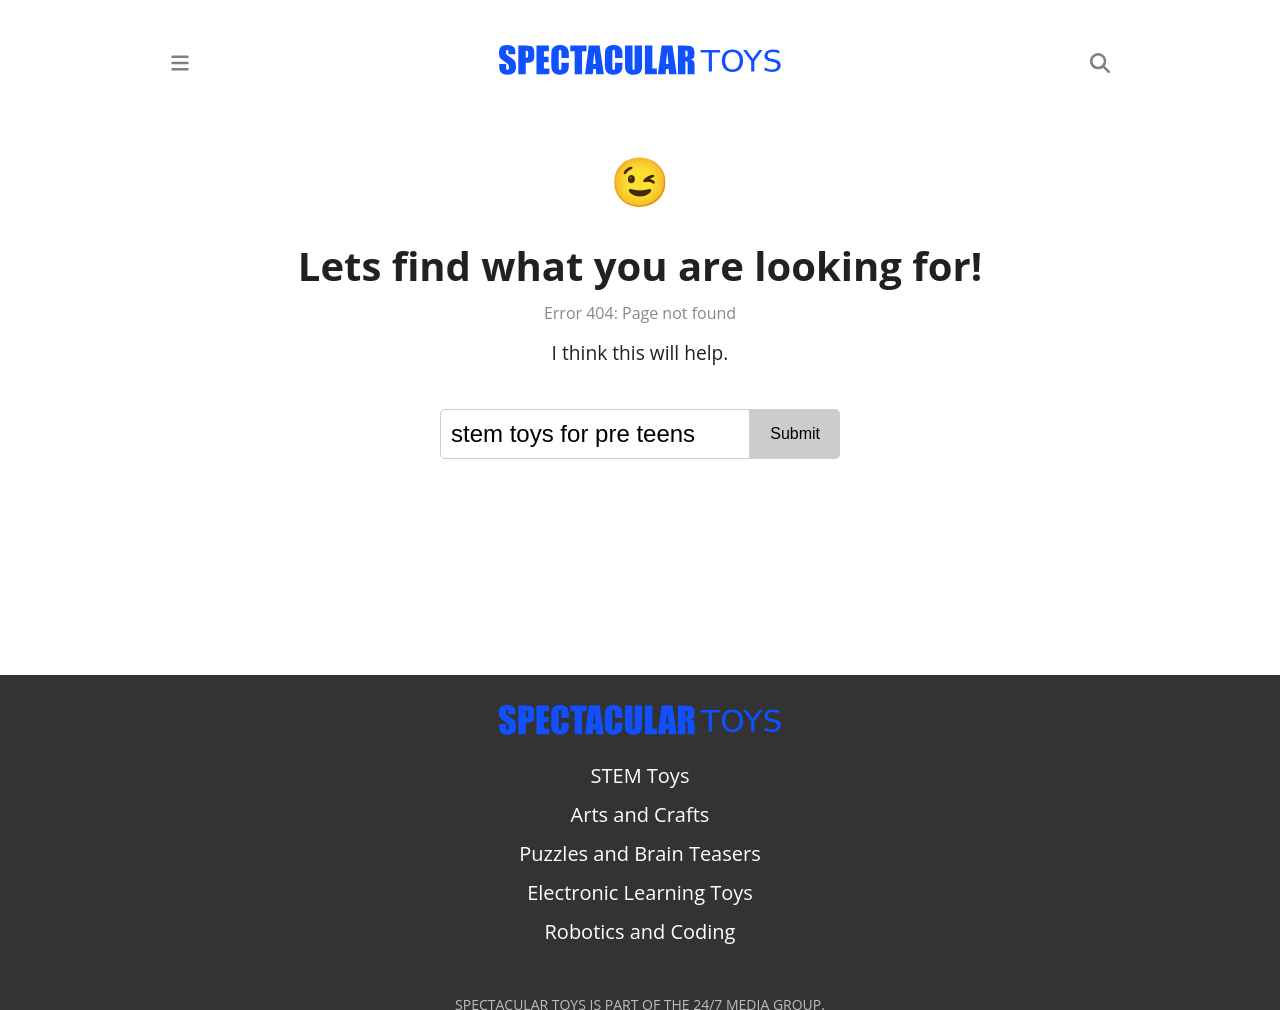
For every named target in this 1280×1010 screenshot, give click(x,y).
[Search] (1100, 61)
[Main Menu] (180, 61)
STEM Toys (640, 775)
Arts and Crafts (640, 814)
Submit (795, 433)
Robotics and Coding (640, 931)
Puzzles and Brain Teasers (639, 853)
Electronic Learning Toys (640, 892)
